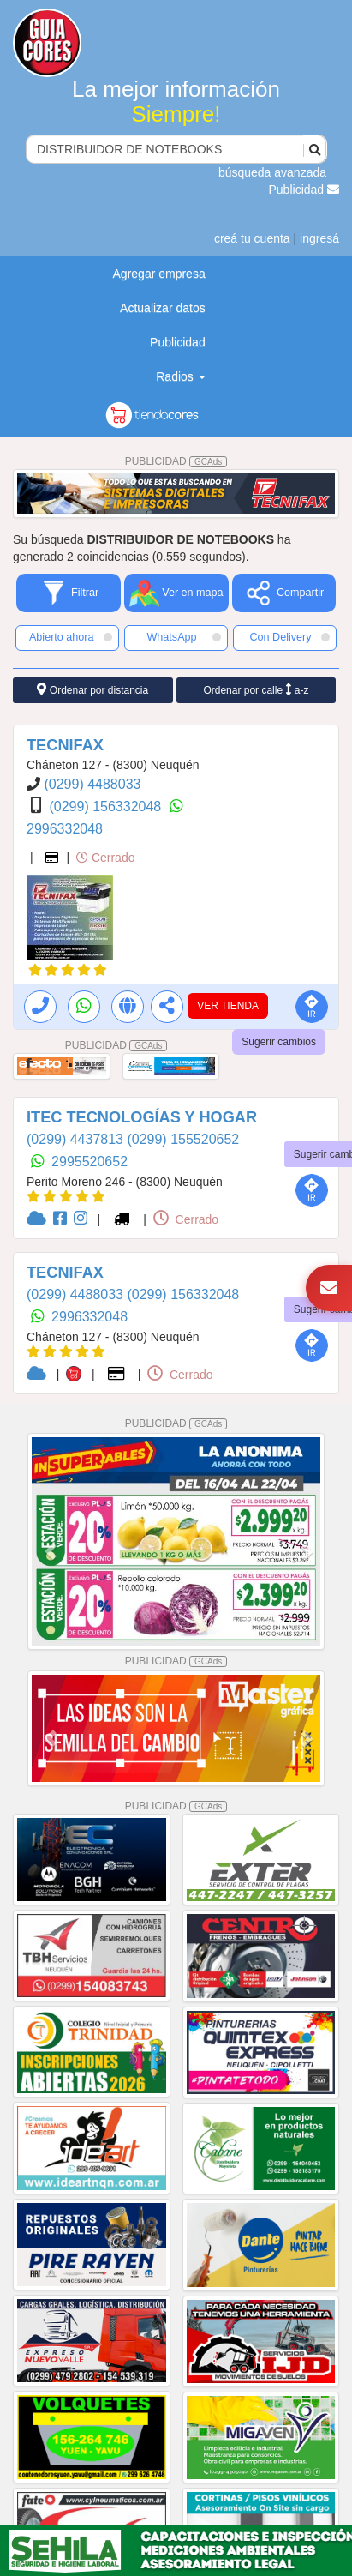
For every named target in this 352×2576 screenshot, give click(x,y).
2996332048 (65, 829)
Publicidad (304, 189)
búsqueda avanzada (272, 172)
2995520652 (89, 1161)
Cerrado (105, 857)
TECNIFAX (65, 745)
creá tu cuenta (252, 238)
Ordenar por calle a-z (255, 689)
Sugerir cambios (279, 1042)
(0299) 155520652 (183, 1139)
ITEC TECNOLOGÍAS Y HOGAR (142, 1117)
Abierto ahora (70, 637)
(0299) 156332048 (106, 806)
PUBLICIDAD (176, 461)
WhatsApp (183, 637)
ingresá (319, 238)
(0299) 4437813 (77, 1139)
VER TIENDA (228, 1006)
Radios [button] (180, 376)
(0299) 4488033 (92, 784)
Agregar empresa (159, 273)
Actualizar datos (163, 308)
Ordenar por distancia (92, 689)
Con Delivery (289, 637)
